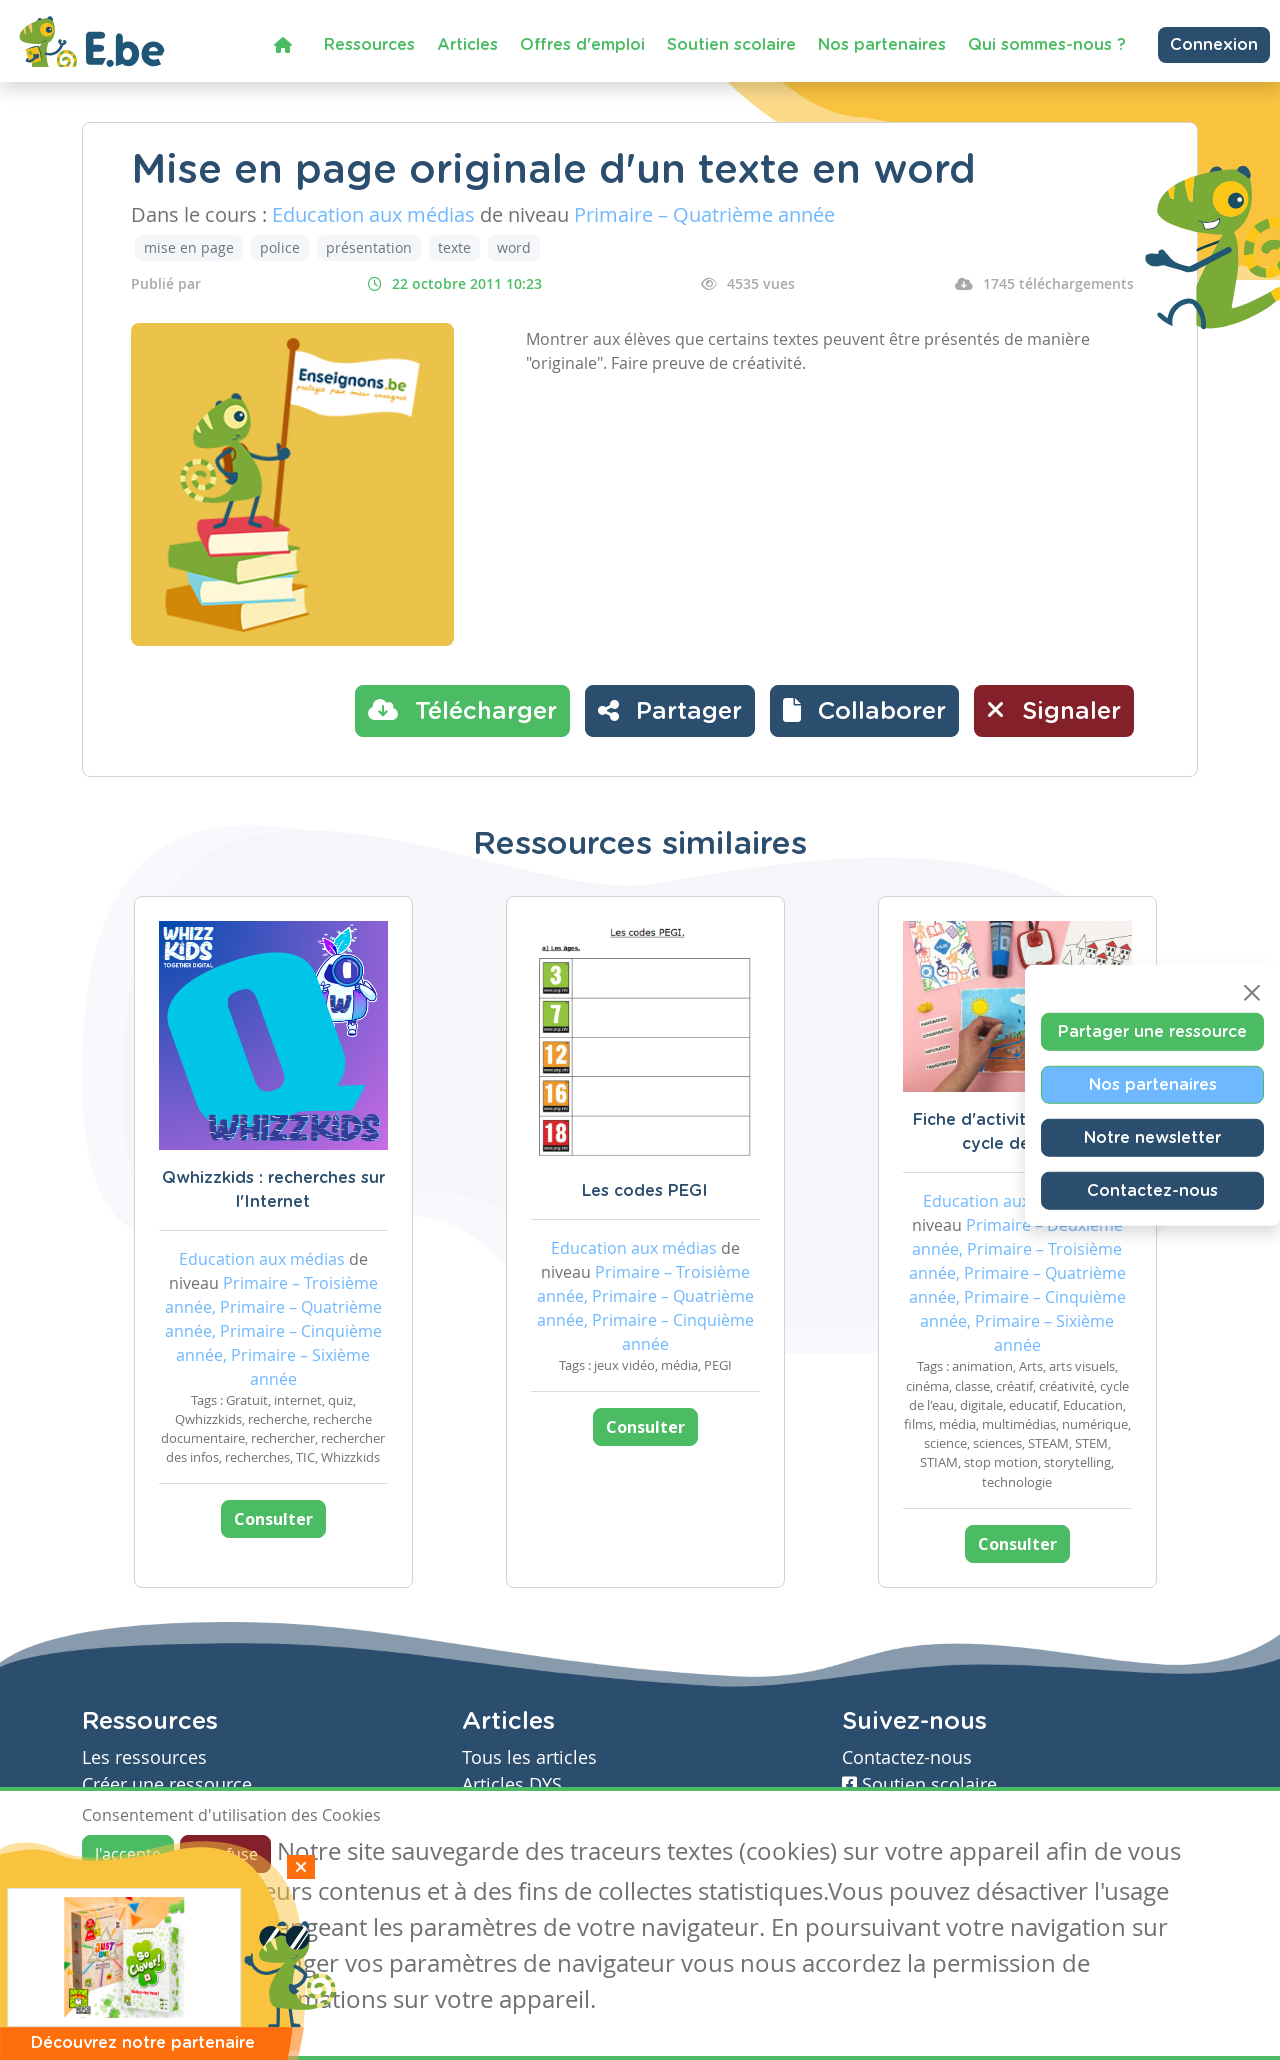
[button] (864, 711)
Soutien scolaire (731, 45)
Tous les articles (529, 1757)
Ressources (369, 45)
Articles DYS (512, 1784)
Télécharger (462, 710)
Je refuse (225, 1854)
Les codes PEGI (645, 1191)
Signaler (1054, 710)
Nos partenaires (882, 45)
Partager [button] (670, 710)
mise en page (189, 247)
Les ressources (144, 1757)
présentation (369, 247)
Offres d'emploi (582, 45)
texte (454, 247)
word (514, 247)
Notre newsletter (1152, 1138)
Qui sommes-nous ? (1047, 45)
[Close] (1252, 993)
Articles (467, 45)
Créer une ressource (167, 1784)
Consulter (273, 1519)
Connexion (1214, 45)
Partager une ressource (1152, 1032)
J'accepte (128, 1854)
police (280, 247)
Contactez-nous (1152, 1191)
